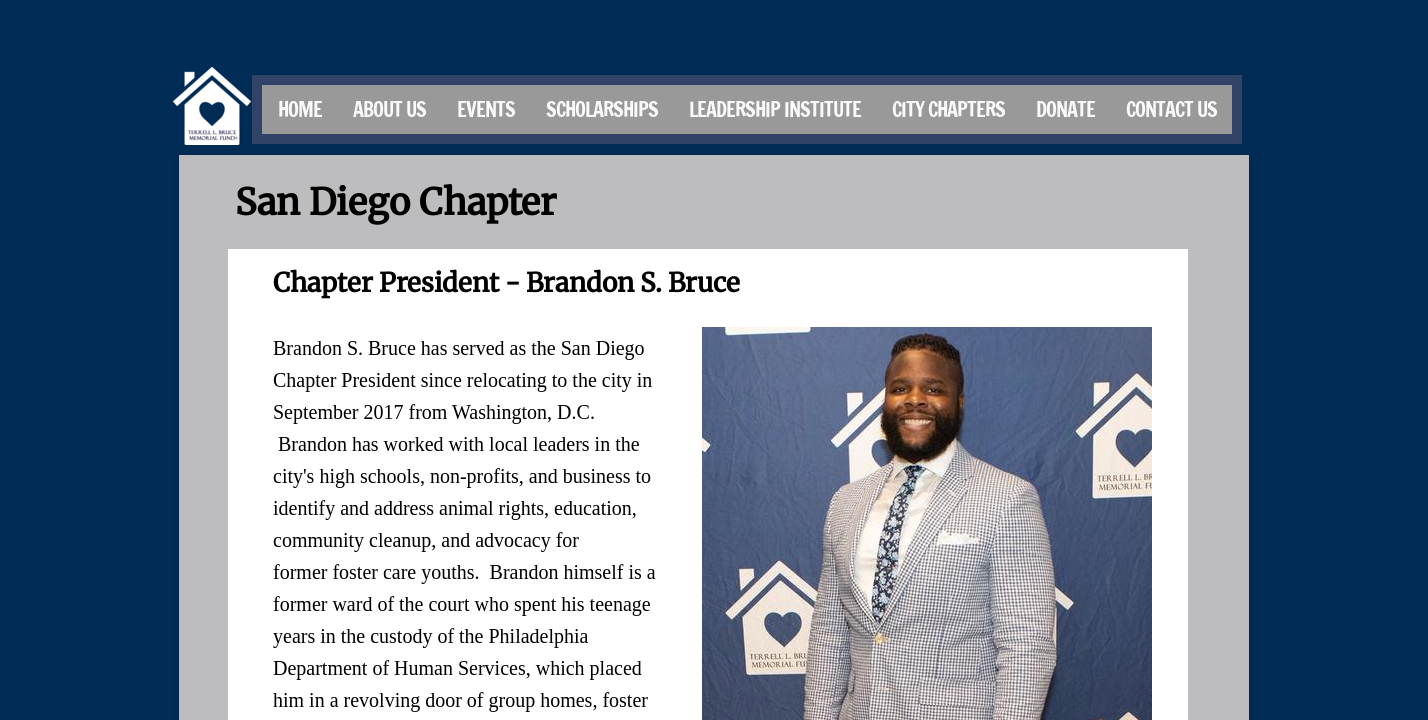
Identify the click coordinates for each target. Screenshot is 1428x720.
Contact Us (1171, 109)
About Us (389, 109)
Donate (1065, 109)
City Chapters (948, 109)
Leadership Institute (775, 109)
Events (486, 109)
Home (300, 109)
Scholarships (602, 109)
